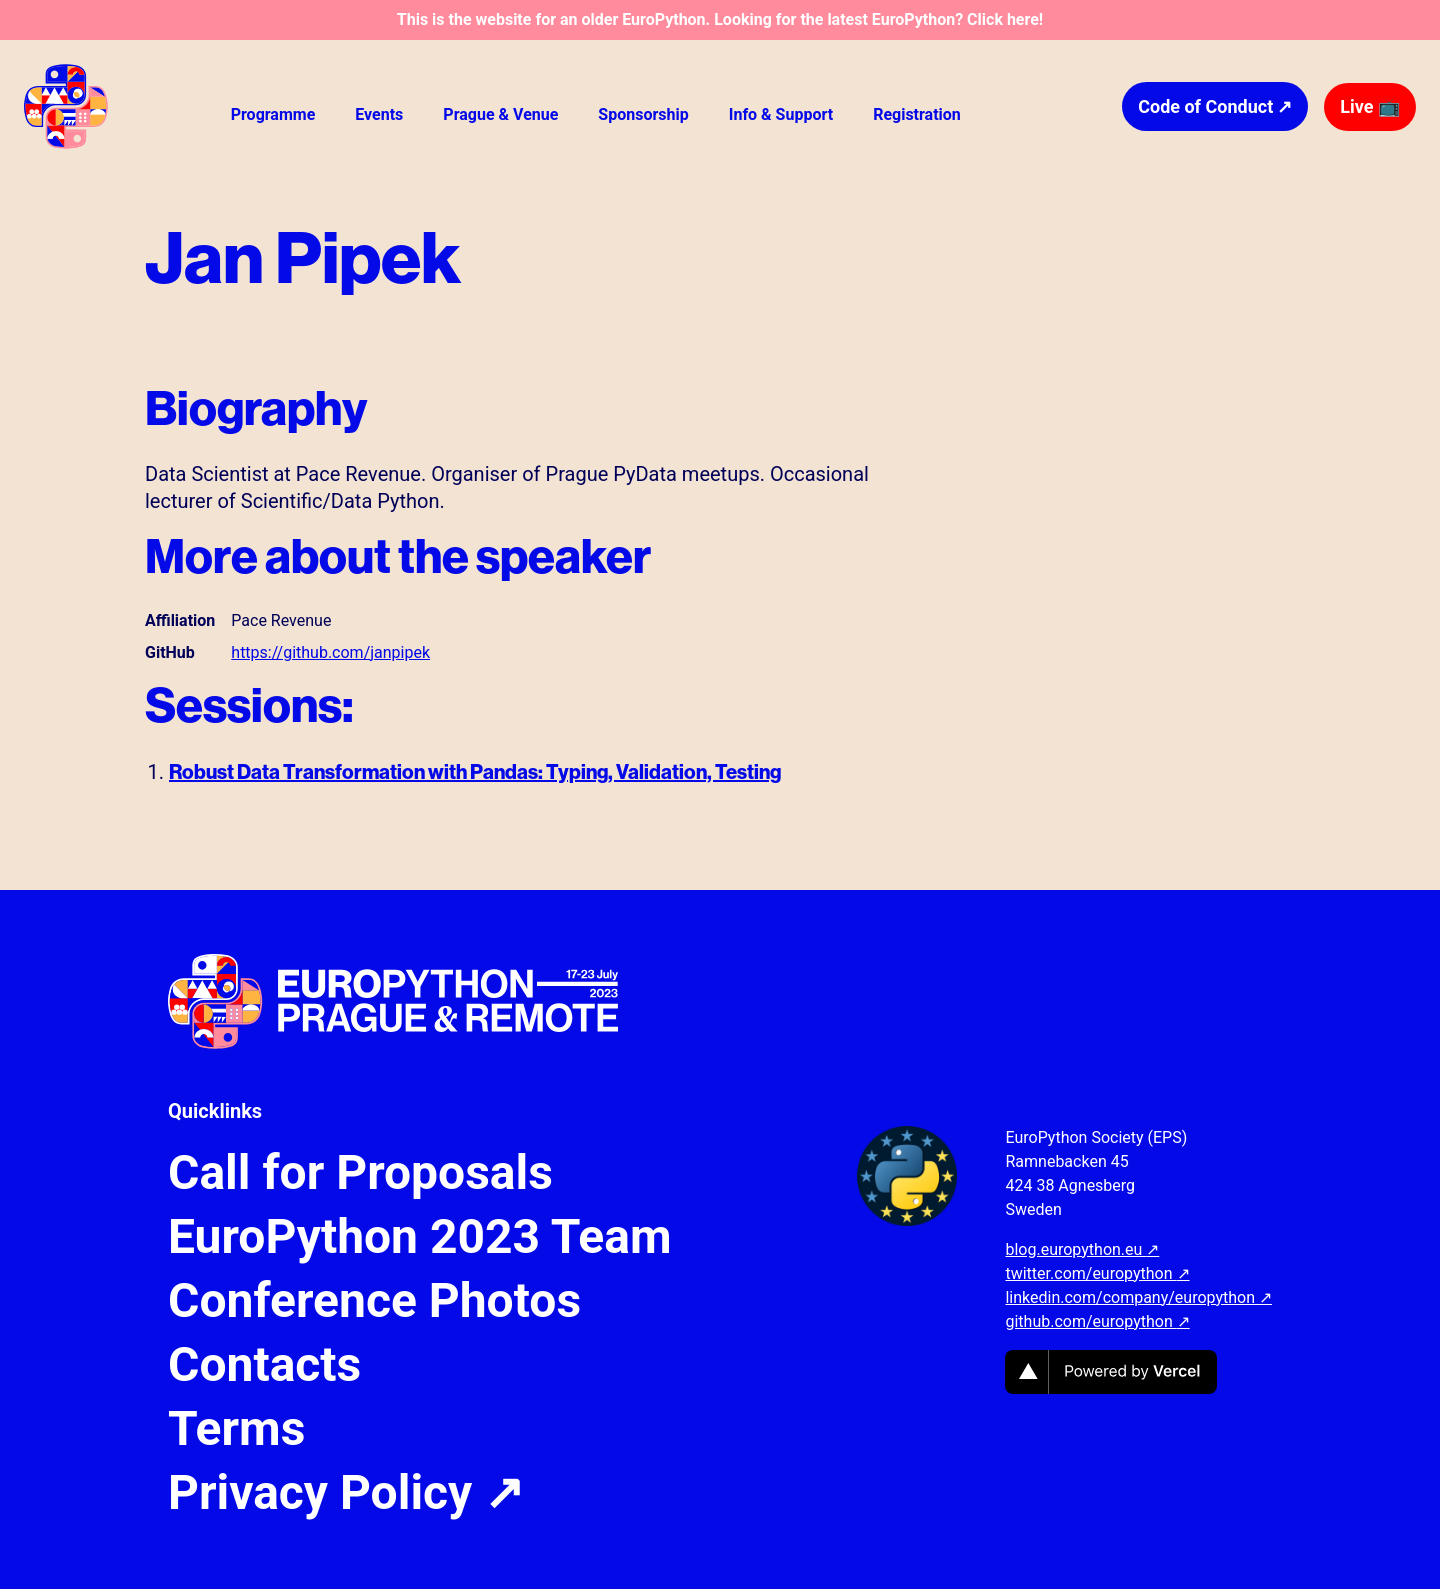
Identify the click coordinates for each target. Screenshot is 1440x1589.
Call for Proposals (360, 1173)
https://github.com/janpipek (330, 652)
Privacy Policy (346, 1493)
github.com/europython (1097, 1321)
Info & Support (781, 114)
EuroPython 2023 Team (420, 1237)
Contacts (264, 1365)
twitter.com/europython (1097, 1273)
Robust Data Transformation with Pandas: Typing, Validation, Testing (475, 771)
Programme (273, 114)
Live (1370, 106)
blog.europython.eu (1082, 1249)
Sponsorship (643, 114)
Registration (917, 114)
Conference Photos (374, 1301)
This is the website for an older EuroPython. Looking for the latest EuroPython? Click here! (720, 19)
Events (379, 114)
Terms (236, 1429)
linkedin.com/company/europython (1138, 1297)
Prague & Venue (500, 114)
